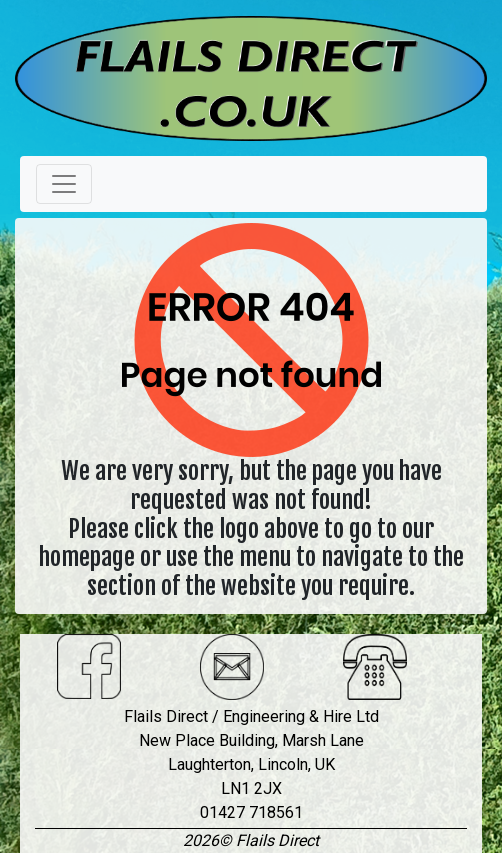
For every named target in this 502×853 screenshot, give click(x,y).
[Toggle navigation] (64, 184)
